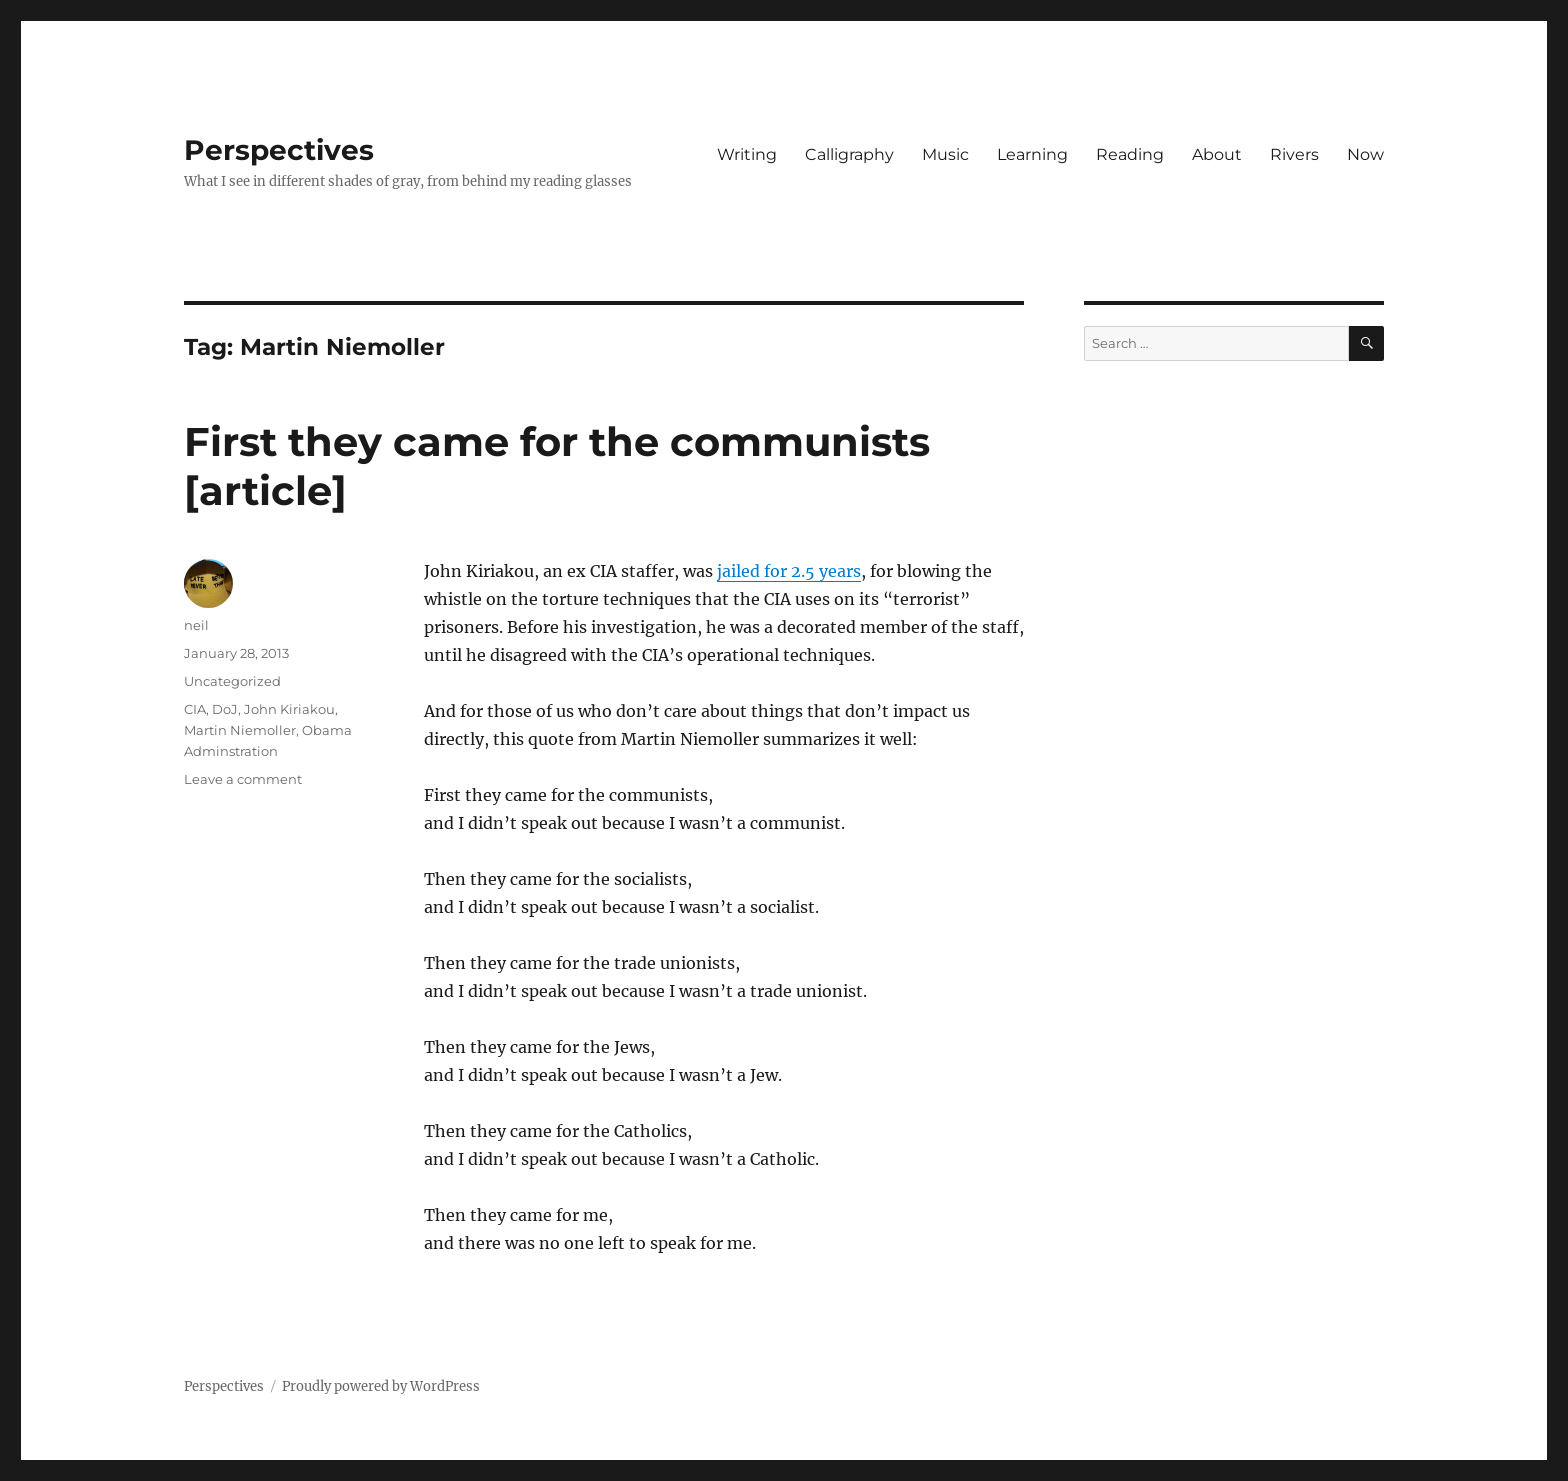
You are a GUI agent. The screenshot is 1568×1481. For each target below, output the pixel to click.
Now (1365, 154)
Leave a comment (243, 779)
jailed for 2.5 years (789, 571)
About (1217, 154)
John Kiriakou (289, 709)
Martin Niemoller (240, 730)
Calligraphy (849, 154)
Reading (1130, 154)
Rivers (1294, 154)
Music (945, 154)
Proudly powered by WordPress (381, 1386)
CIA (195, 709)
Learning (1032, 154)
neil (196, 625)
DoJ (225, 709)
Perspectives (279, 150)
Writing (747, 154)
